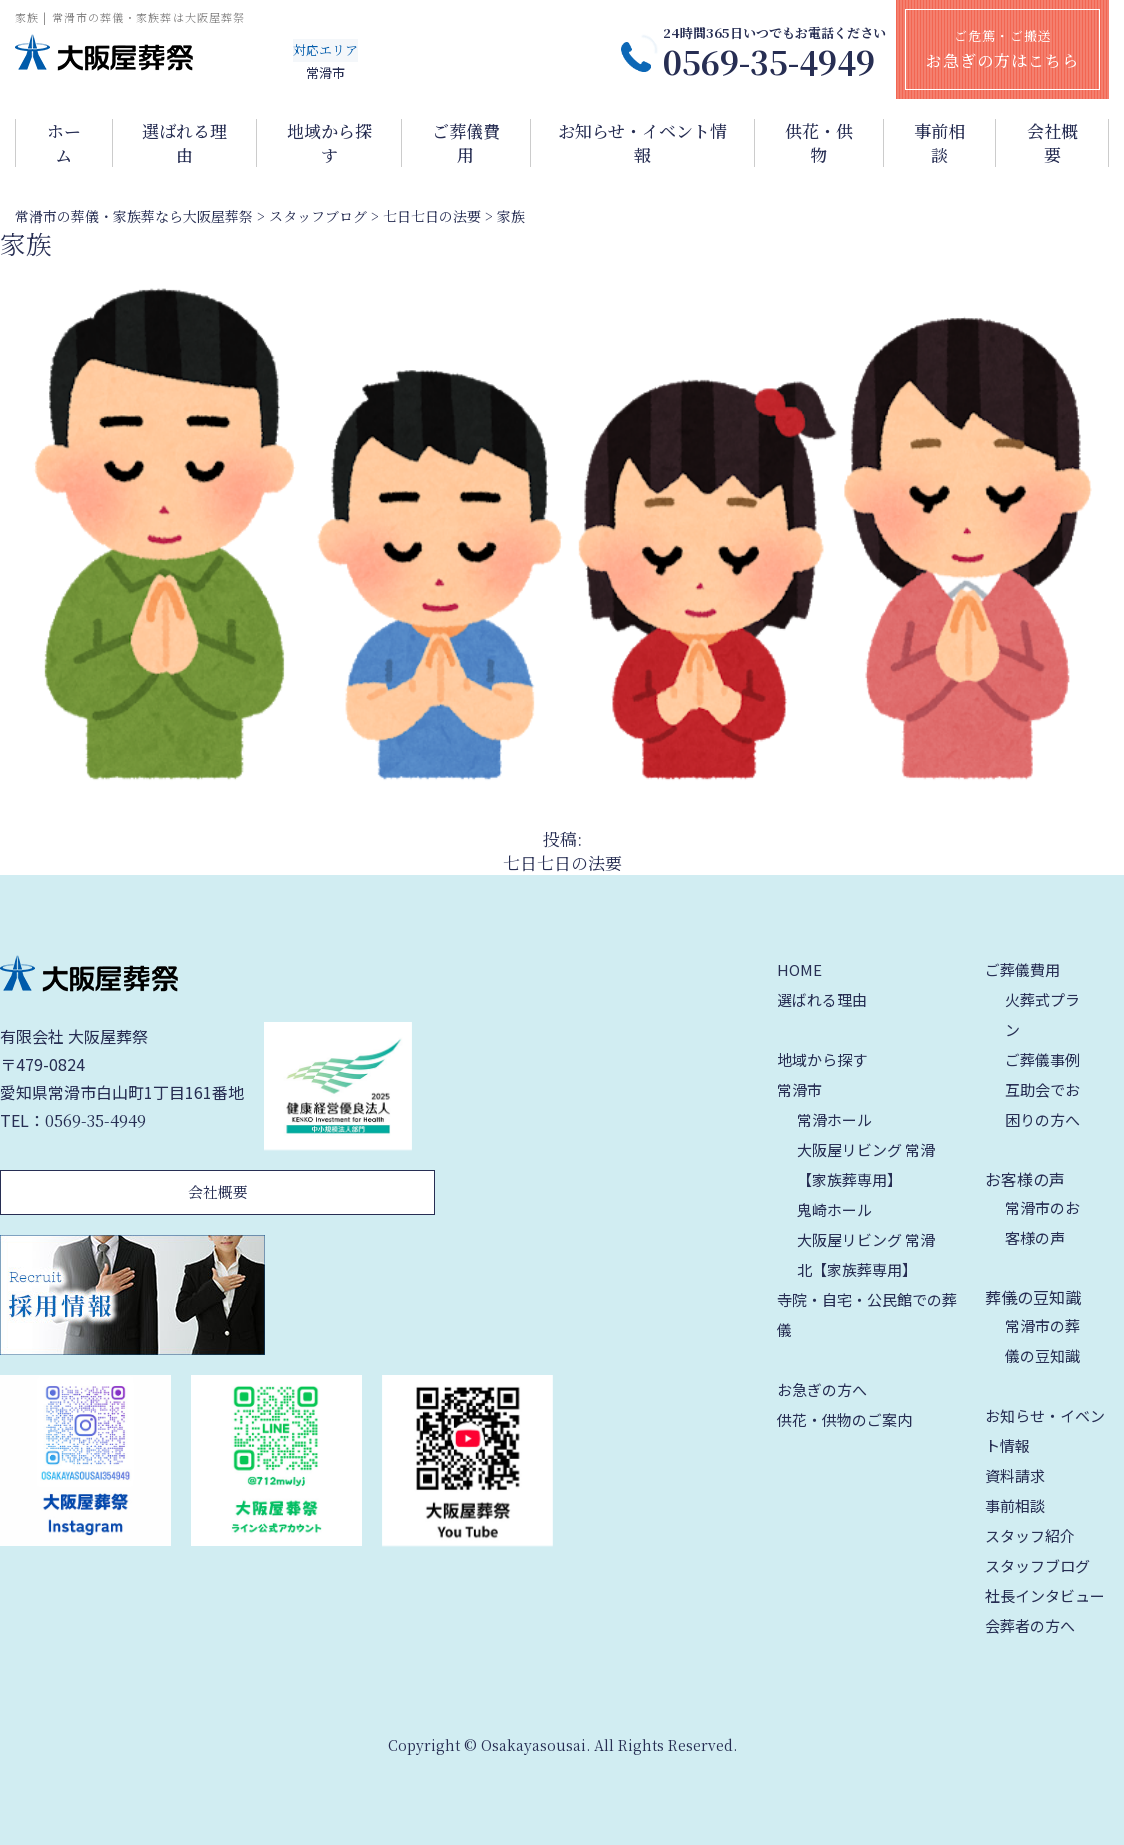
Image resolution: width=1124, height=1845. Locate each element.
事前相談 (939, 143)
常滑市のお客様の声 (1042, 1222)
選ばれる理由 (184, 143)
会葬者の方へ (1030, 1625)
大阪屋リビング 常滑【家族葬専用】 (866, 1164)
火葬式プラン (1042, 1014)
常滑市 (799, 1089)
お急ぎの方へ (822, 1389)
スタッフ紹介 (1030, 1535)
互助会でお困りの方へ (1042, 1104)
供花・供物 (819, 143)
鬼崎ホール (834, 1209)
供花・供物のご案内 (844, 1419)
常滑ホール (834, 1119)
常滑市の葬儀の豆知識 (1042, 1340)
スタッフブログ (1037, 1565)
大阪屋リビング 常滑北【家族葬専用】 (866, 1254)
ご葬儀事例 (1042, 1059)
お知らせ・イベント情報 (642, 143)
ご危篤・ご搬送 (1002, 49)
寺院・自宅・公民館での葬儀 (867, 1314)
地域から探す (329, 143)
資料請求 (1015, 1475)
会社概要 (1052, 143)
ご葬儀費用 (466, 143)
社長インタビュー (1045, 1595)
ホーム (64, 143)
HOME (799, 969)
